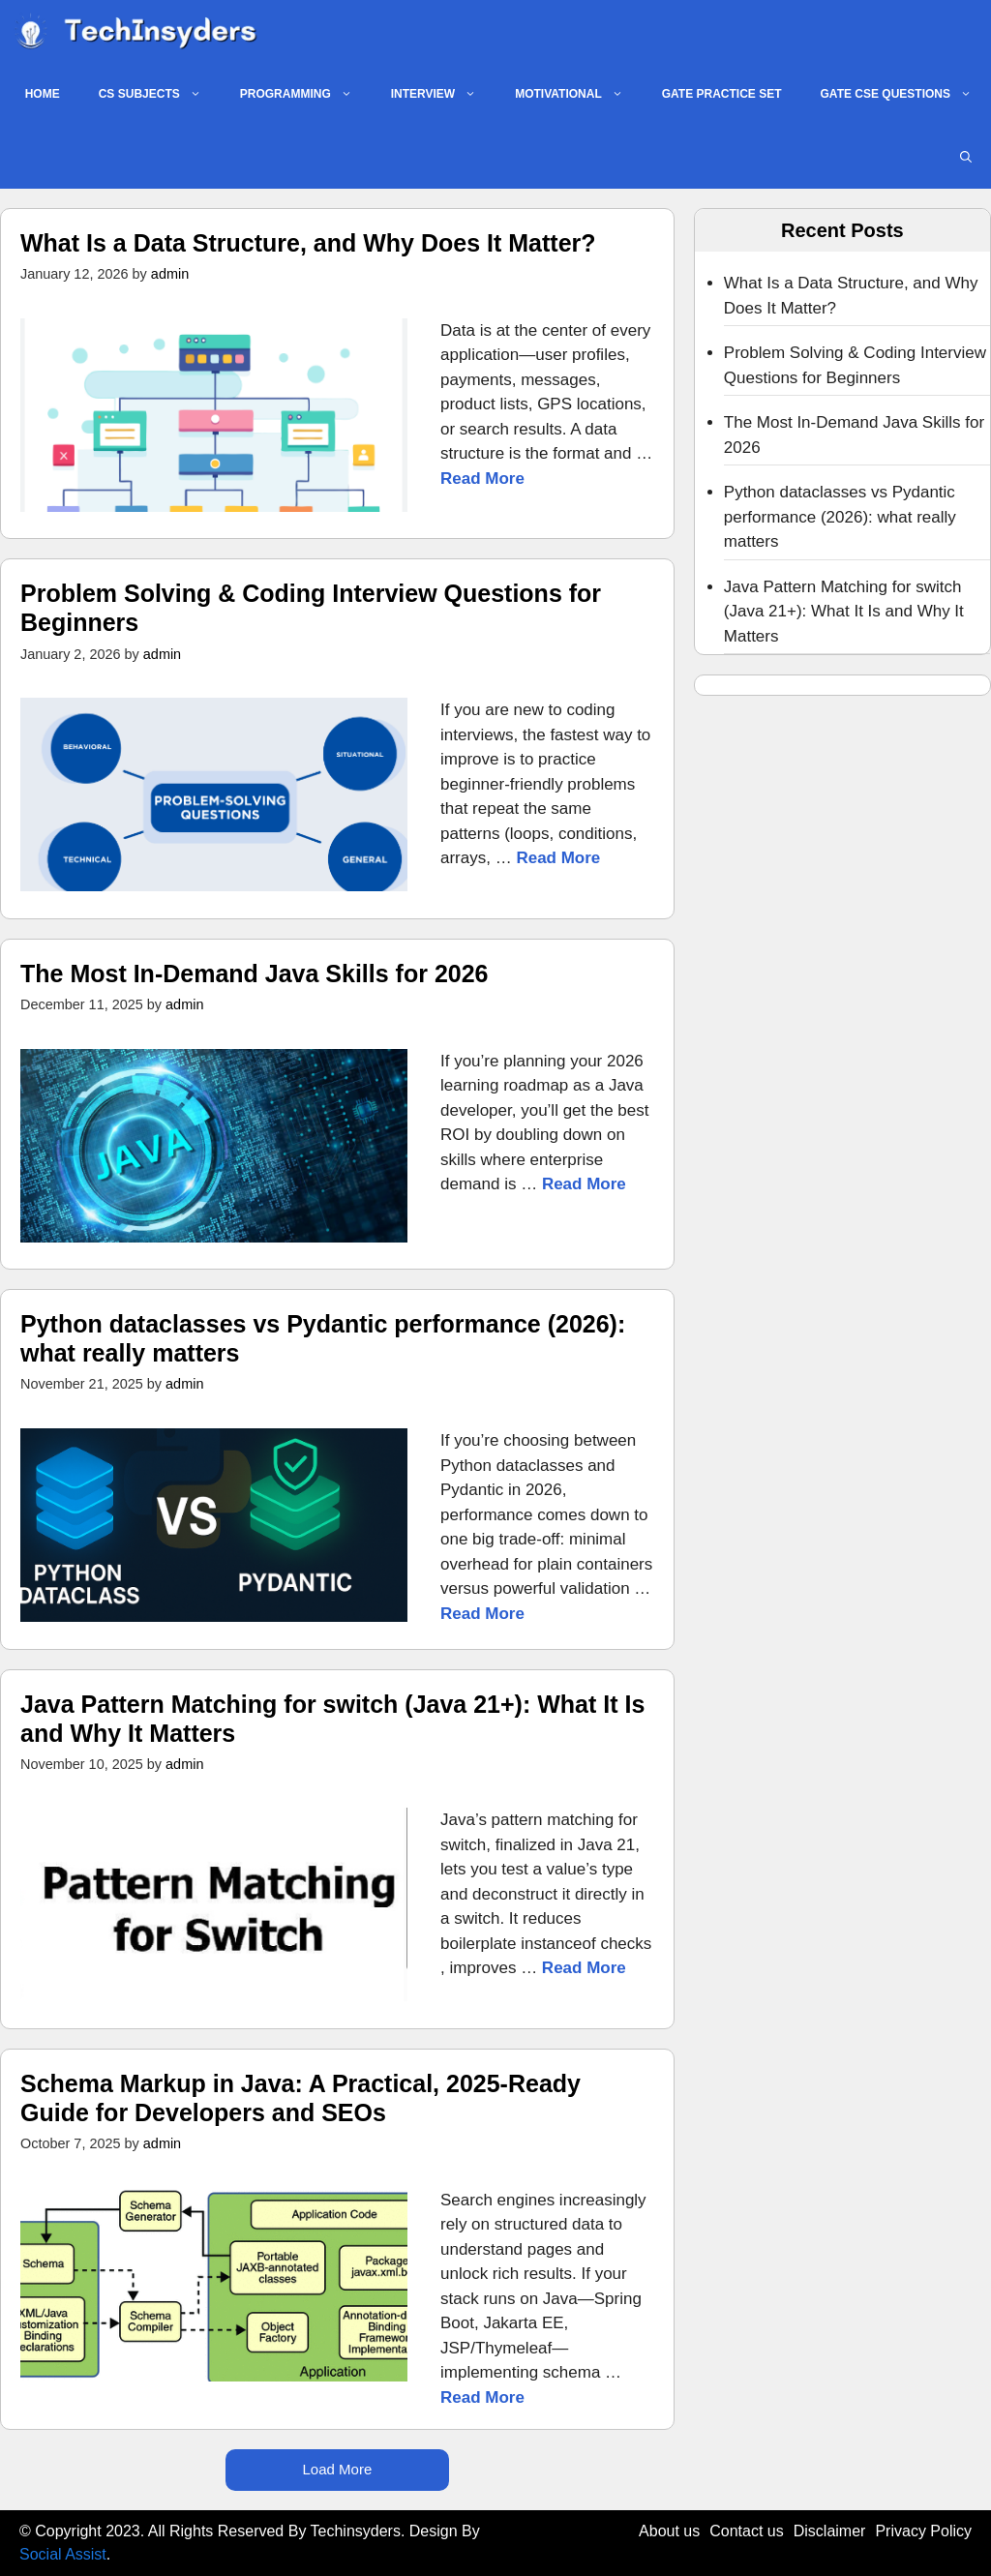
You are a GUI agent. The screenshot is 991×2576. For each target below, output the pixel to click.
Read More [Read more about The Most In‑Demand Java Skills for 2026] (584, 1184)
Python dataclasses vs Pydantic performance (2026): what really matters (840, 517)
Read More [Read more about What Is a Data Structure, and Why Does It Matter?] (482, 478)
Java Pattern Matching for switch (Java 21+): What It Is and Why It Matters (844, 611)
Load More (338, 2469)
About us (669, 2531)
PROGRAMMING (306, 94)
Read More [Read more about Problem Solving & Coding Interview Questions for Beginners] (558, 858)
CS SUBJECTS (160, 94)
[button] (966, 157)
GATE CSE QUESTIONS (906, 94)
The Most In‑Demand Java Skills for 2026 (254, 973)
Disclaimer (830, 2531)
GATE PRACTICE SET (722, 94)
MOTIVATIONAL (579, 94)
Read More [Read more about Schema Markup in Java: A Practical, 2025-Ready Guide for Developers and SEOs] (482, 2397)
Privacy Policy (923, 2531)
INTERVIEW (443, 94)
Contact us (746, 2531)
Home (42, 94)
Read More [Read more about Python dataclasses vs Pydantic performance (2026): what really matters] (482, 1613)
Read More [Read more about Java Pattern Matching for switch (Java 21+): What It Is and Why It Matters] (584, 1968)
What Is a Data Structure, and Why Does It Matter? (308, 242)
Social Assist (62, 2554)
